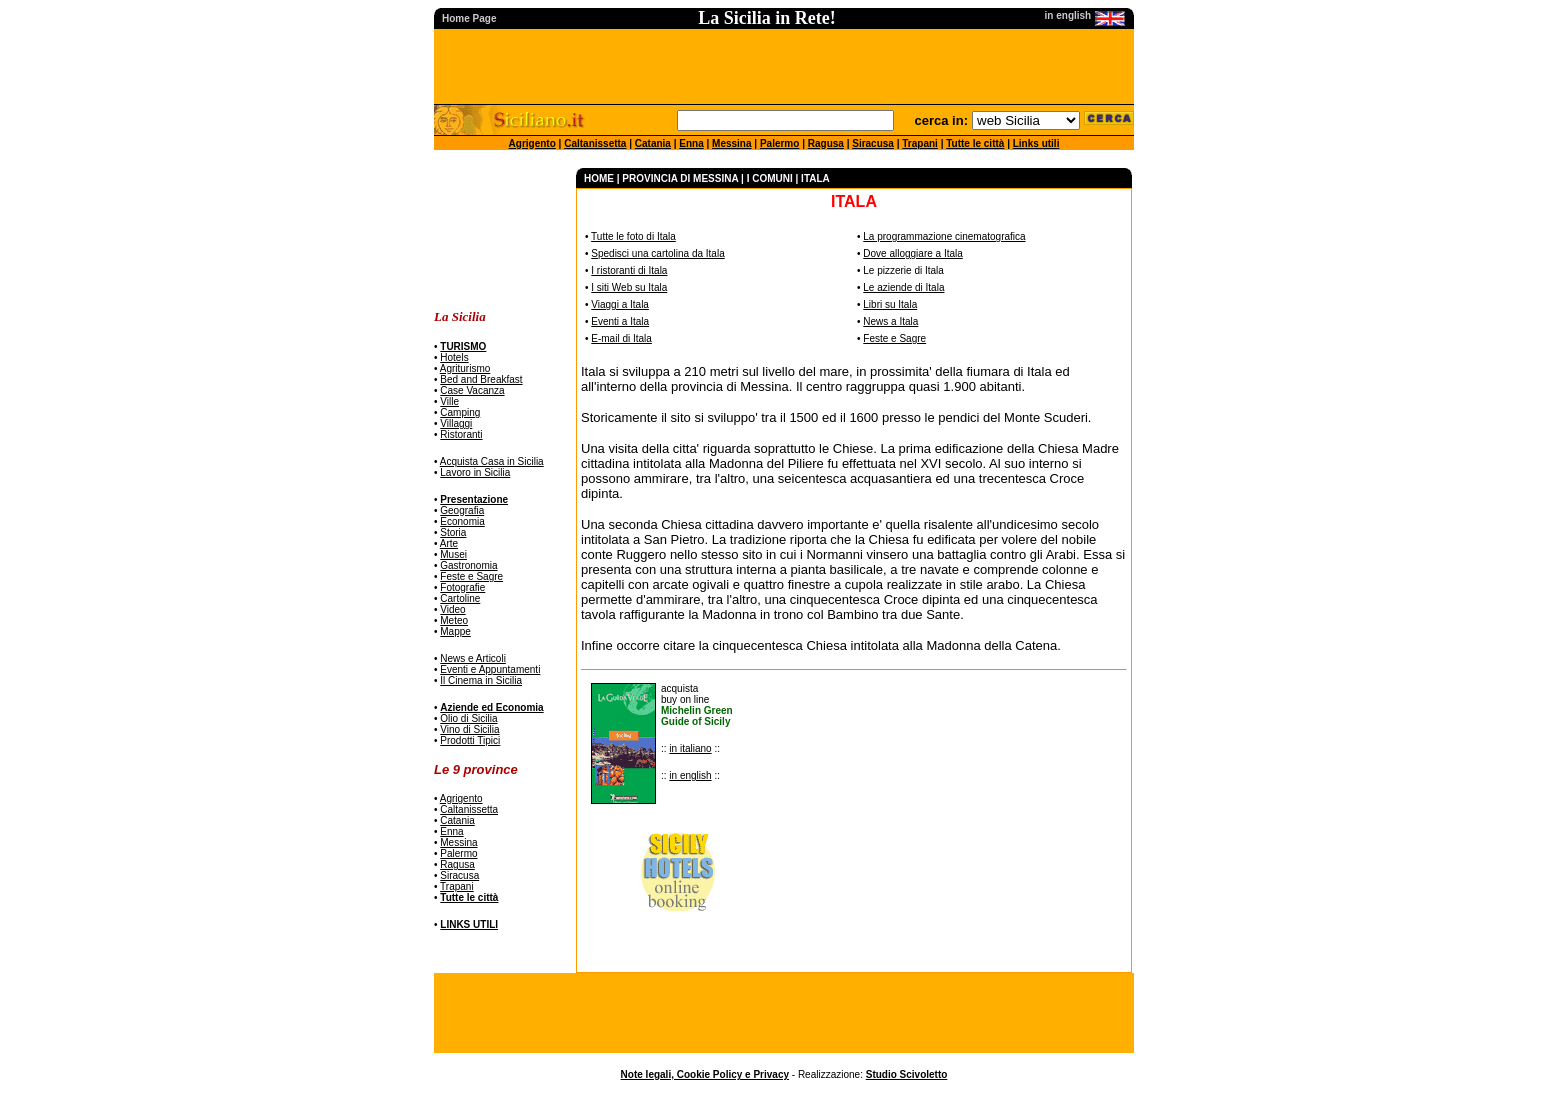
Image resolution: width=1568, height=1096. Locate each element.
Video (452, 609)
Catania (653, 143)
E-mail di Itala (621, 338)
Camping (460, 412)
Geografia (462, 510)
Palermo (779, 143)
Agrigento (532, 143)
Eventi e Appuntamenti (490, 669)
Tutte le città (975, 143)
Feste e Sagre (471, 576)
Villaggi (456, 423)
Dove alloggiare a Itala (913, 253)
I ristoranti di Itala (629, 270)
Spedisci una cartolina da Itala (657, 253)
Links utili (1036, 143)
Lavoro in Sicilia (475, 472)
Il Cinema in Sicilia (481, 680)
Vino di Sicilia (469, 729)
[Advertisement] (496, 230)
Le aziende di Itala (903, 287)
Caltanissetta (595, 143)
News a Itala (890, 321)
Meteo (454, 620)
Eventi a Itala (620, 321)
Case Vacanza (472, 390)
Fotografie (462, 587)
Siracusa (873, 143)
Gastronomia (468, 565)
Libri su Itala (890, 304)
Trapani (920, 143)
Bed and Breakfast (481, 379)
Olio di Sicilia (468, 718)
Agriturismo (465, 368)
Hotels (454, 357)
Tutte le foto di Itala (633, 236)
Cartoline (460, 598)
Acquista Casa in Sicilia (492, 461)
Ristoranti (461, 434)
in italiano (690, 748)
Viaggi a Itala (620, 304)
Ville (449, 401)
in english (690, 775)
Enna (691, 143)
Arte (449, 543)
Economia (462, 521)
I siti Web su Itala (629, 287)
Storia (453, 532)
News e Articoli (473, 658)
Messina (731, 143)
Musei (453, 554)
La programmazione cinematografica (944, 236)
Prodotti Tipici (470, 740)
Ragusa (826, 143)
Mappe (455, 631)
